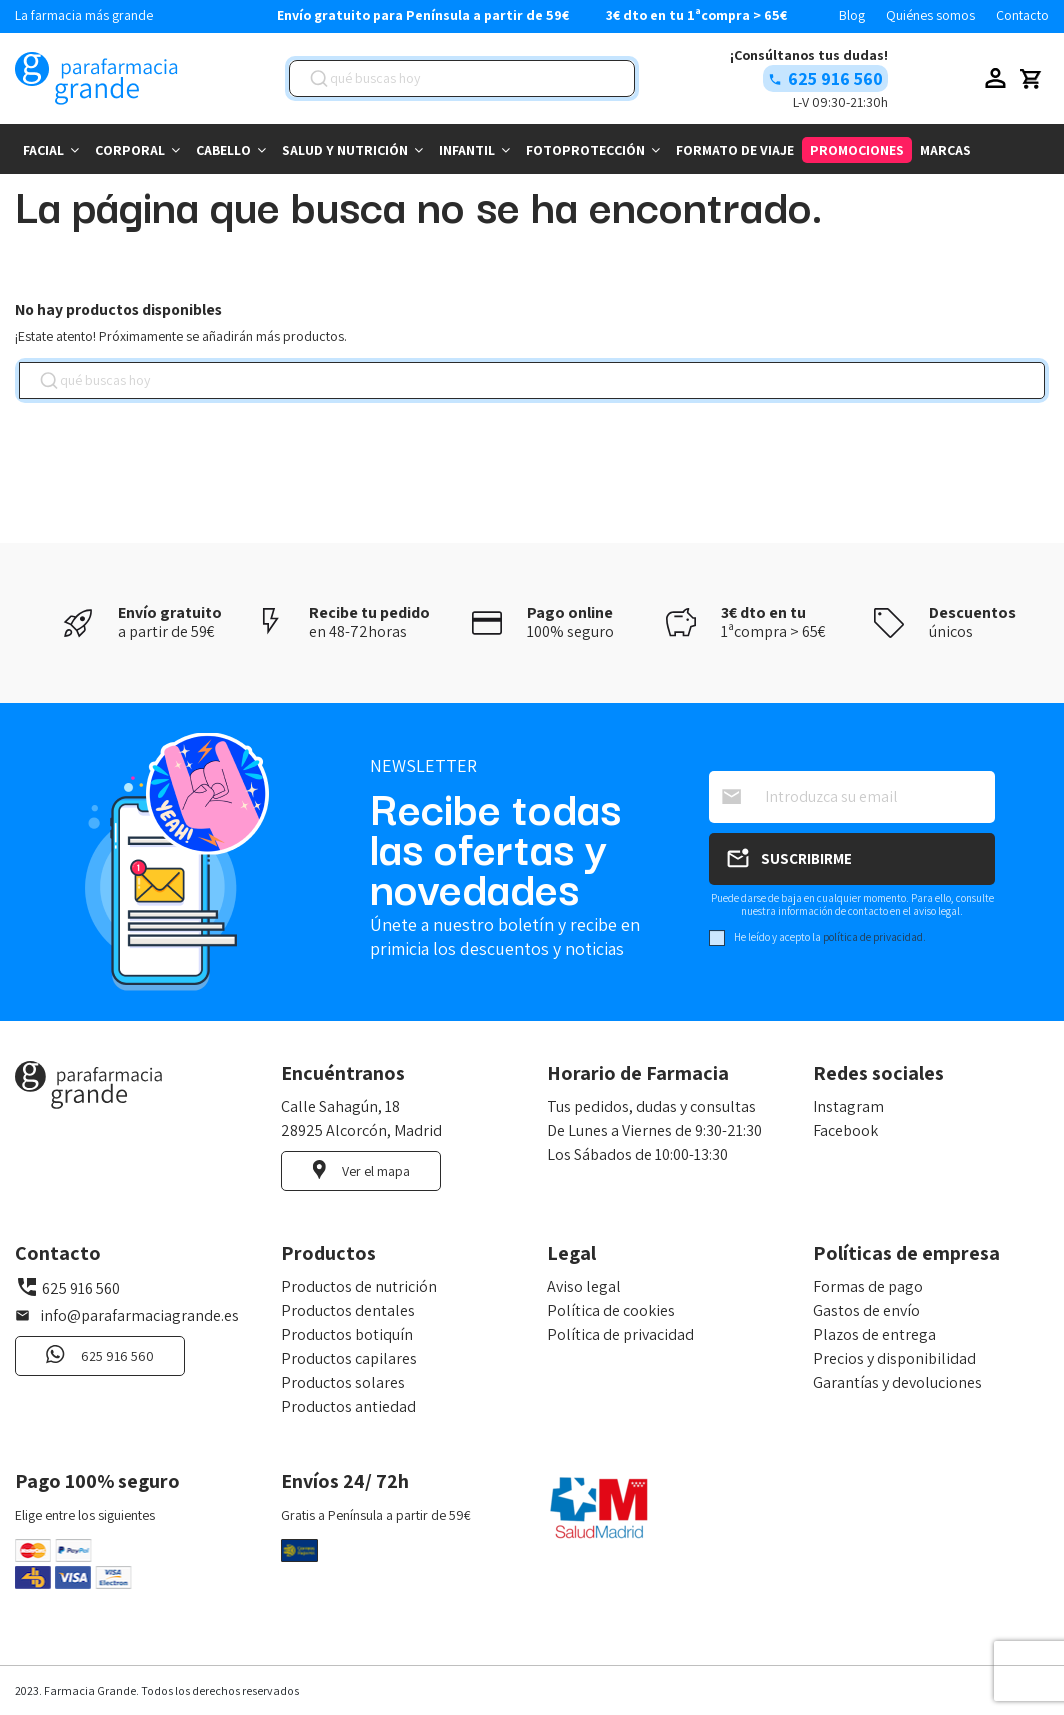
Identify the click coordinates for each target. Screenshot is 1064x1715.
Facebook (845, 1130)
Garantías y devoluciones (897, 1382)
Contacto (1022, 15)
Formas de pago (868, 1286)
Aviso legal (584, 1286)
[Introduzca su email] (852, 797)
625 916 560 (835, 78)
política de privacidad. (874, 937)
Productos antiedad (348, 1406)
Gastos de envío (866, 1310)
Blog (853, 15)
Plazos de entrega (874, 1334)
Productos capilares (349, 1358)
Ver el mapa (376, 1171)
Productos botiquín (347, 1334)
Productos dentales (348, 1310)
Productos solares (343, 1382)
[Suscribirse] (852, 859)
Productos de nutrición (359, 1286)
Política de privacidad (620, 1334)
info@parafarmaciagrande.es (139, 1315)
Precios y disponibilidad (894, 1358)
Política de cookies (611, 1310)
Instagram (848, 1106)
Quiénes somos (932, 15)
